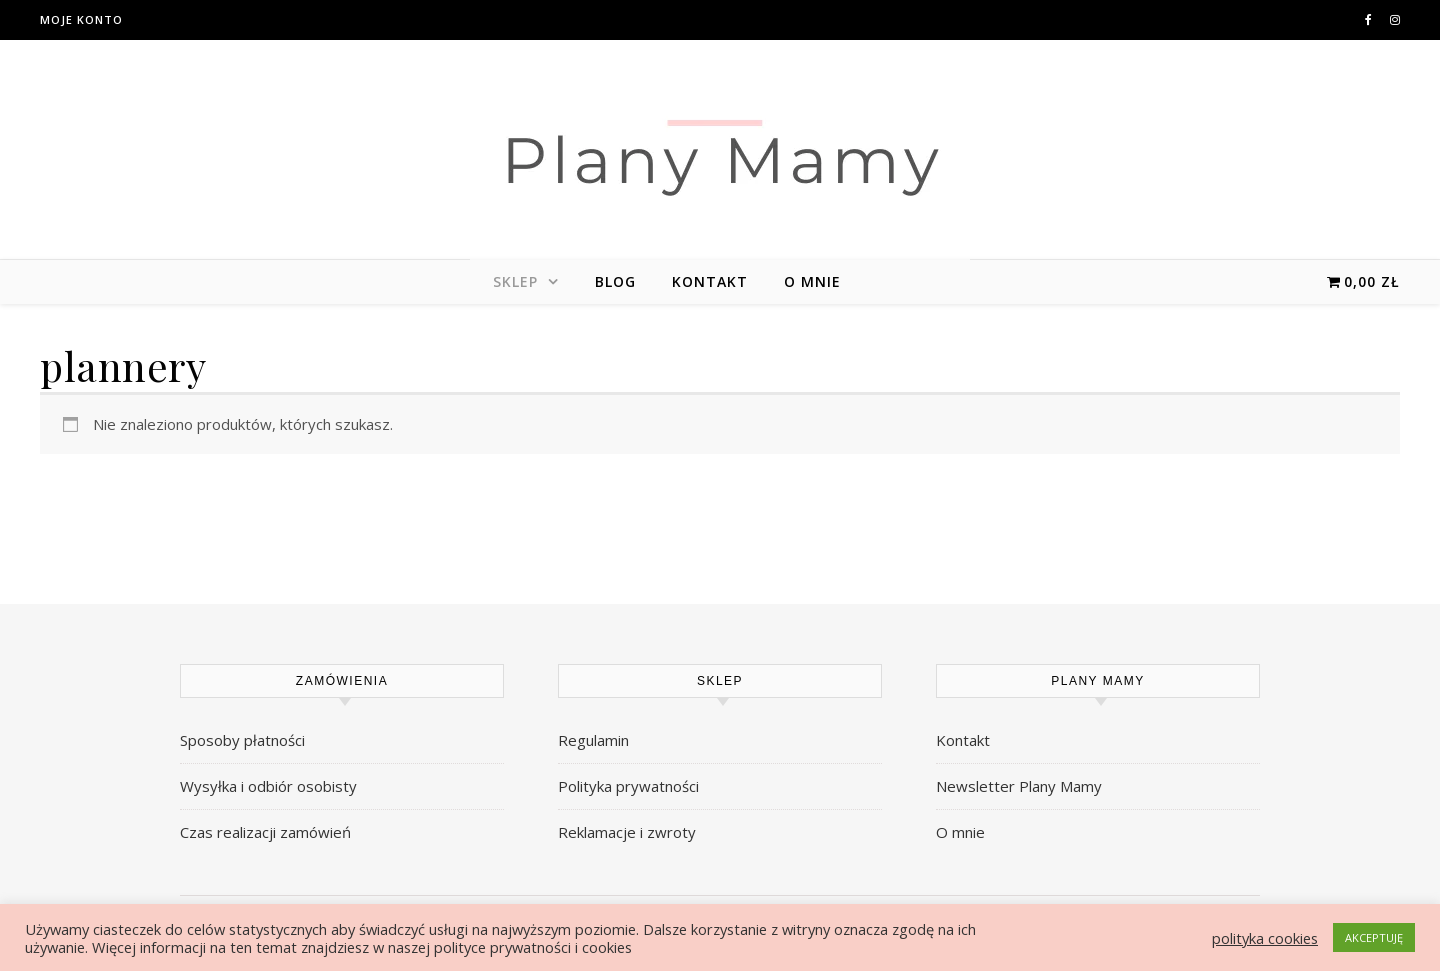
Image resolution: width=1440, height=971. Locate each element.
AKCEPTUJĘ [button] (1374, 937)
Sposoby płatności (242, 740)
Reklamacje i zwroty (627, 832)
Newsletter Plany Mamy (1019, 786)
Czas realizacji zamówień (265, 832)
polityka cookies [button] (1265, 938)
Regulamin (593, 740)
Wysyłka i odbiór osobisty (268, 786)
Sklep (515, 281)
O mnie (812, 281)
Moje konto (81, 19)
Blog (615, 281)
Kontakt (710, 281)
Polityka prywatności (628, 786)
